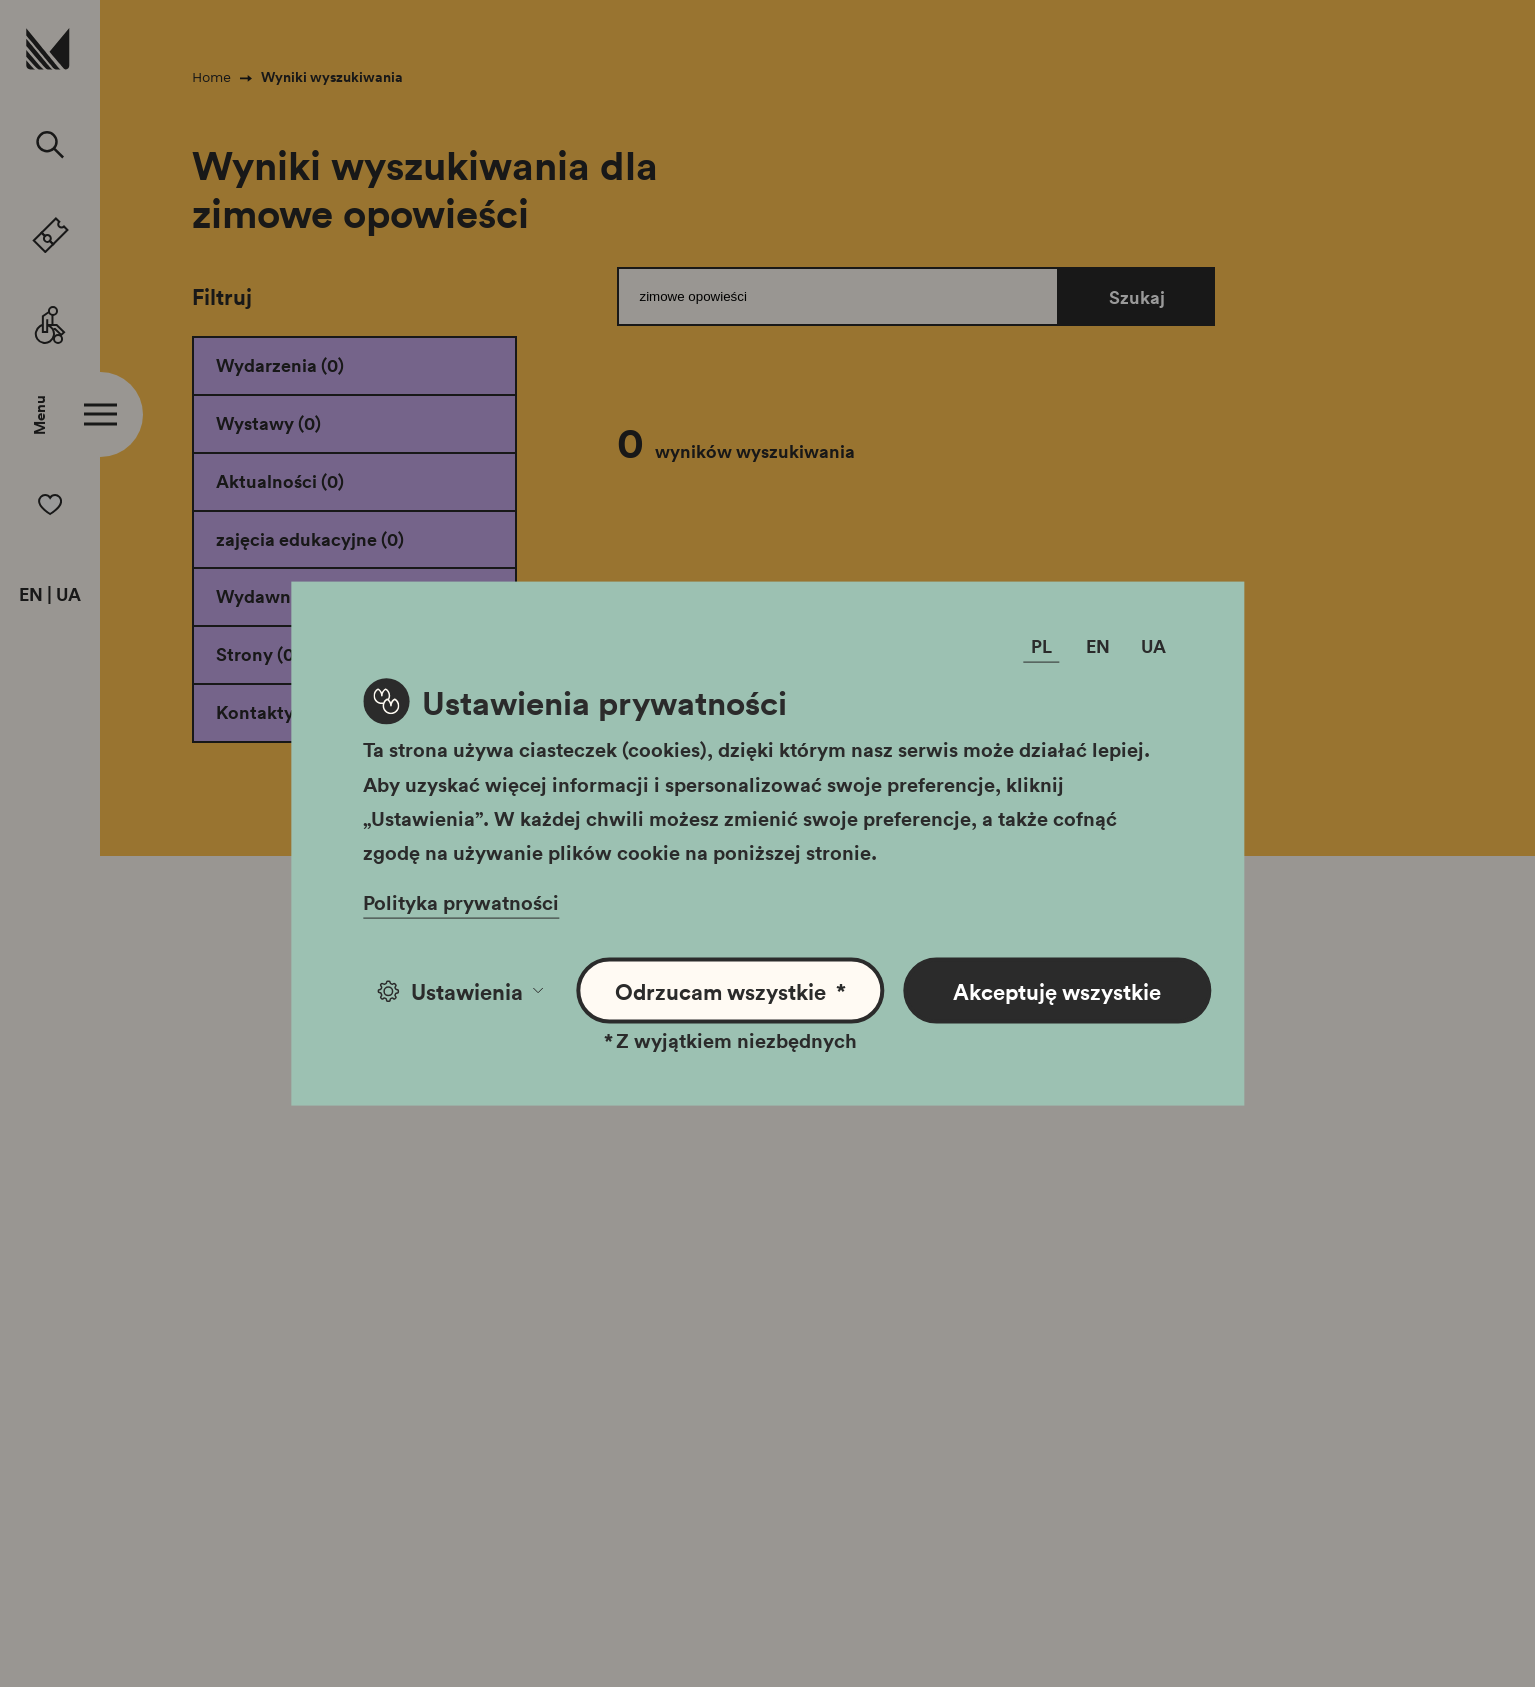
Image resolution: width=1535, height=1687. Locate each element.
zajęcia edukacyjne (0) (310, 539)
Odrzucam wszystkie (730, 991)
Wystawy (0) (268, 423)
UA (68, 595)
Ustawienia (460, 991)
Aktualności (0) (280, 481)
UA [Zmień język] (1153, 646)
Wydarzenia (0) (280, 365)
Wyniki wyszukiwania (332, 77)
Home (211, 77)
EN (31, 595)
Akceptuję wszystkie (1057, 991)
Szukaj (1137, 297)
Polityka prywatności (461, 902)
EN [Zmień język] (1098, 646)
